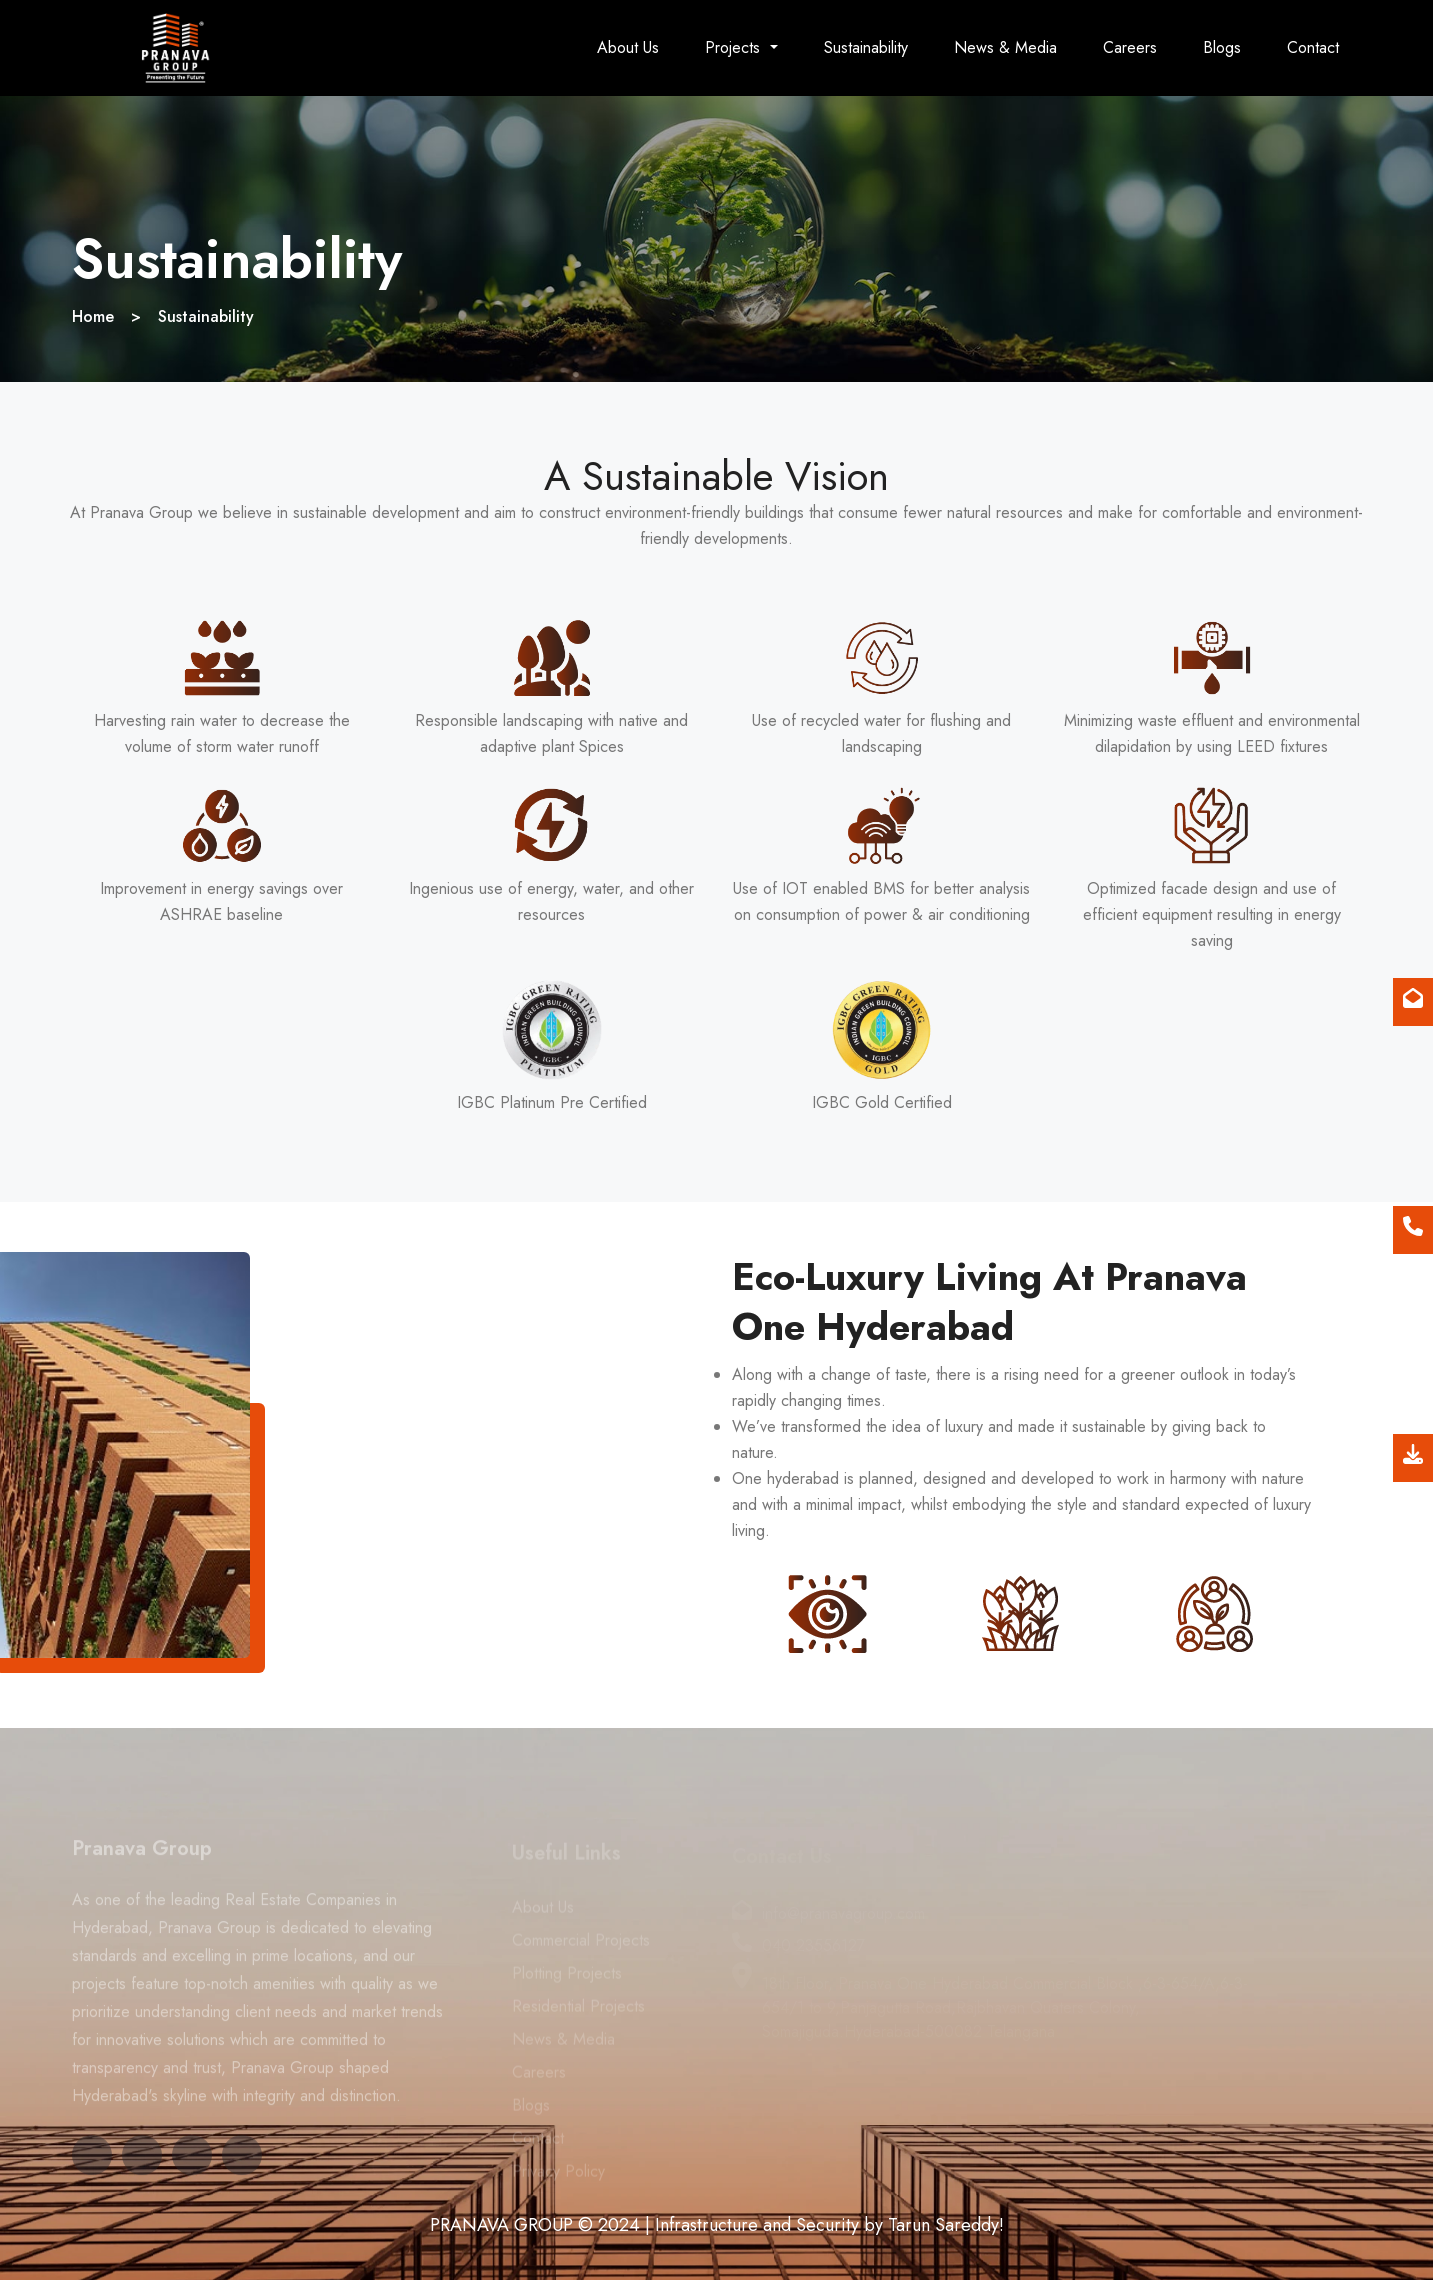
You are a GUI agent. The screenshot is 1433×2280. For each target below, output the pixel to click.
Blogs (1222, 47)
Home (93, 316)
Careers (1130, 47)
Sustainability (866, 47)
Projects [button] (735, 47)
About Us (628, 47)
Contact (1313, 47)
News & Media (1005, 47)
